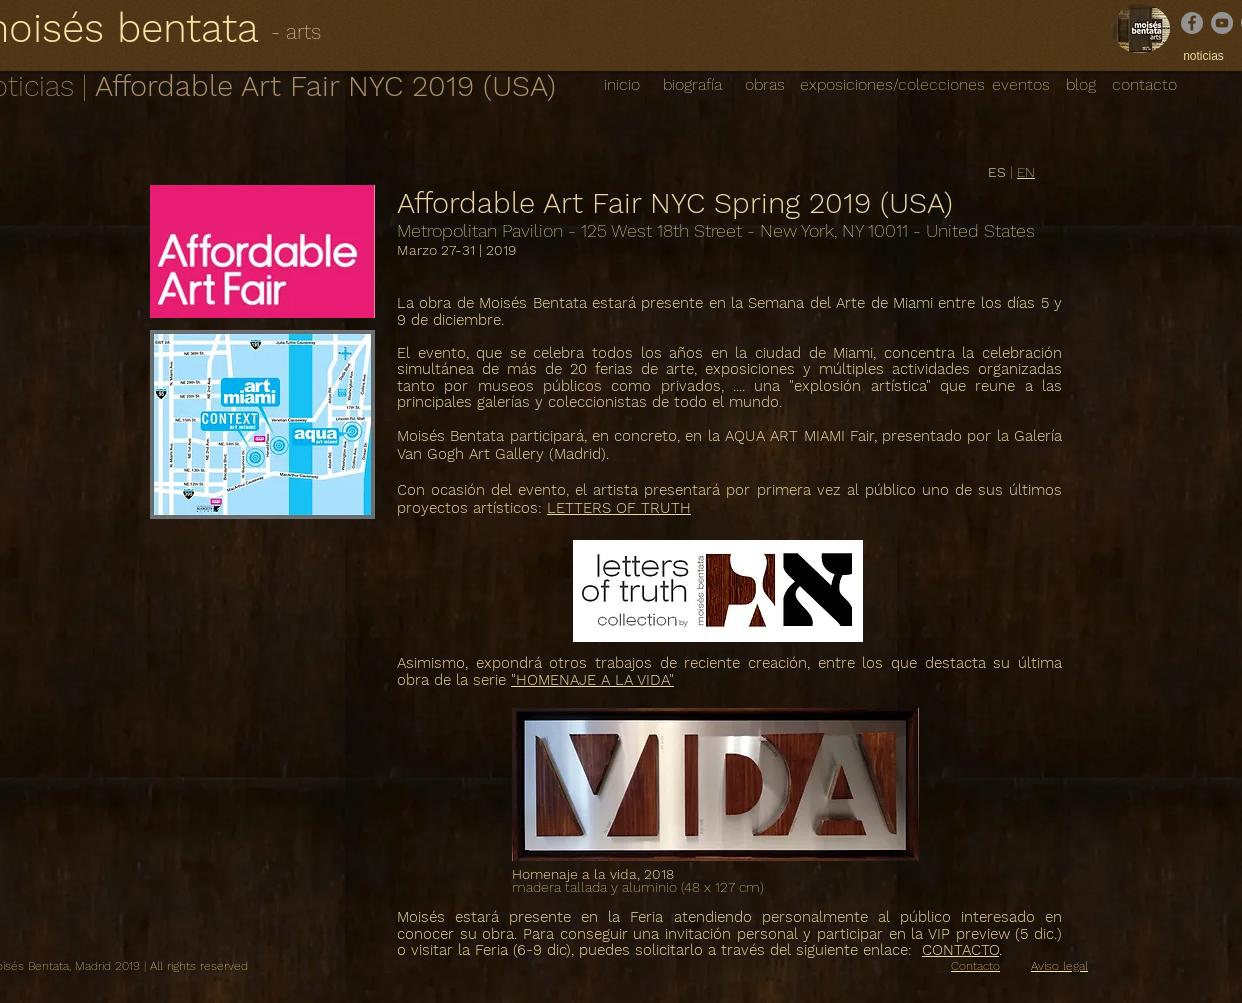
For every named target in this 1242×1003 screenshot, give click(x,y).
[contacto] (1144, 85)
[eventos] (1021, 85)
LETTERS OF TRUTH (619, 508)
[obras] (764, 85)
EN (1026, 172)
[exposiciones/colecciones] (892, 85)
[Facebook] (1192, 23)
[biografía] (692, 85)
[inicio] (621, 85)
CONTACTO (960, 950)
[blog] (1081, 85)
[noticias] (1203, 56)
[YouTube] (1222, 23)
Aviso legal (1059, 966)
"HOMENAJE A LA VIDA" (592, 680)
